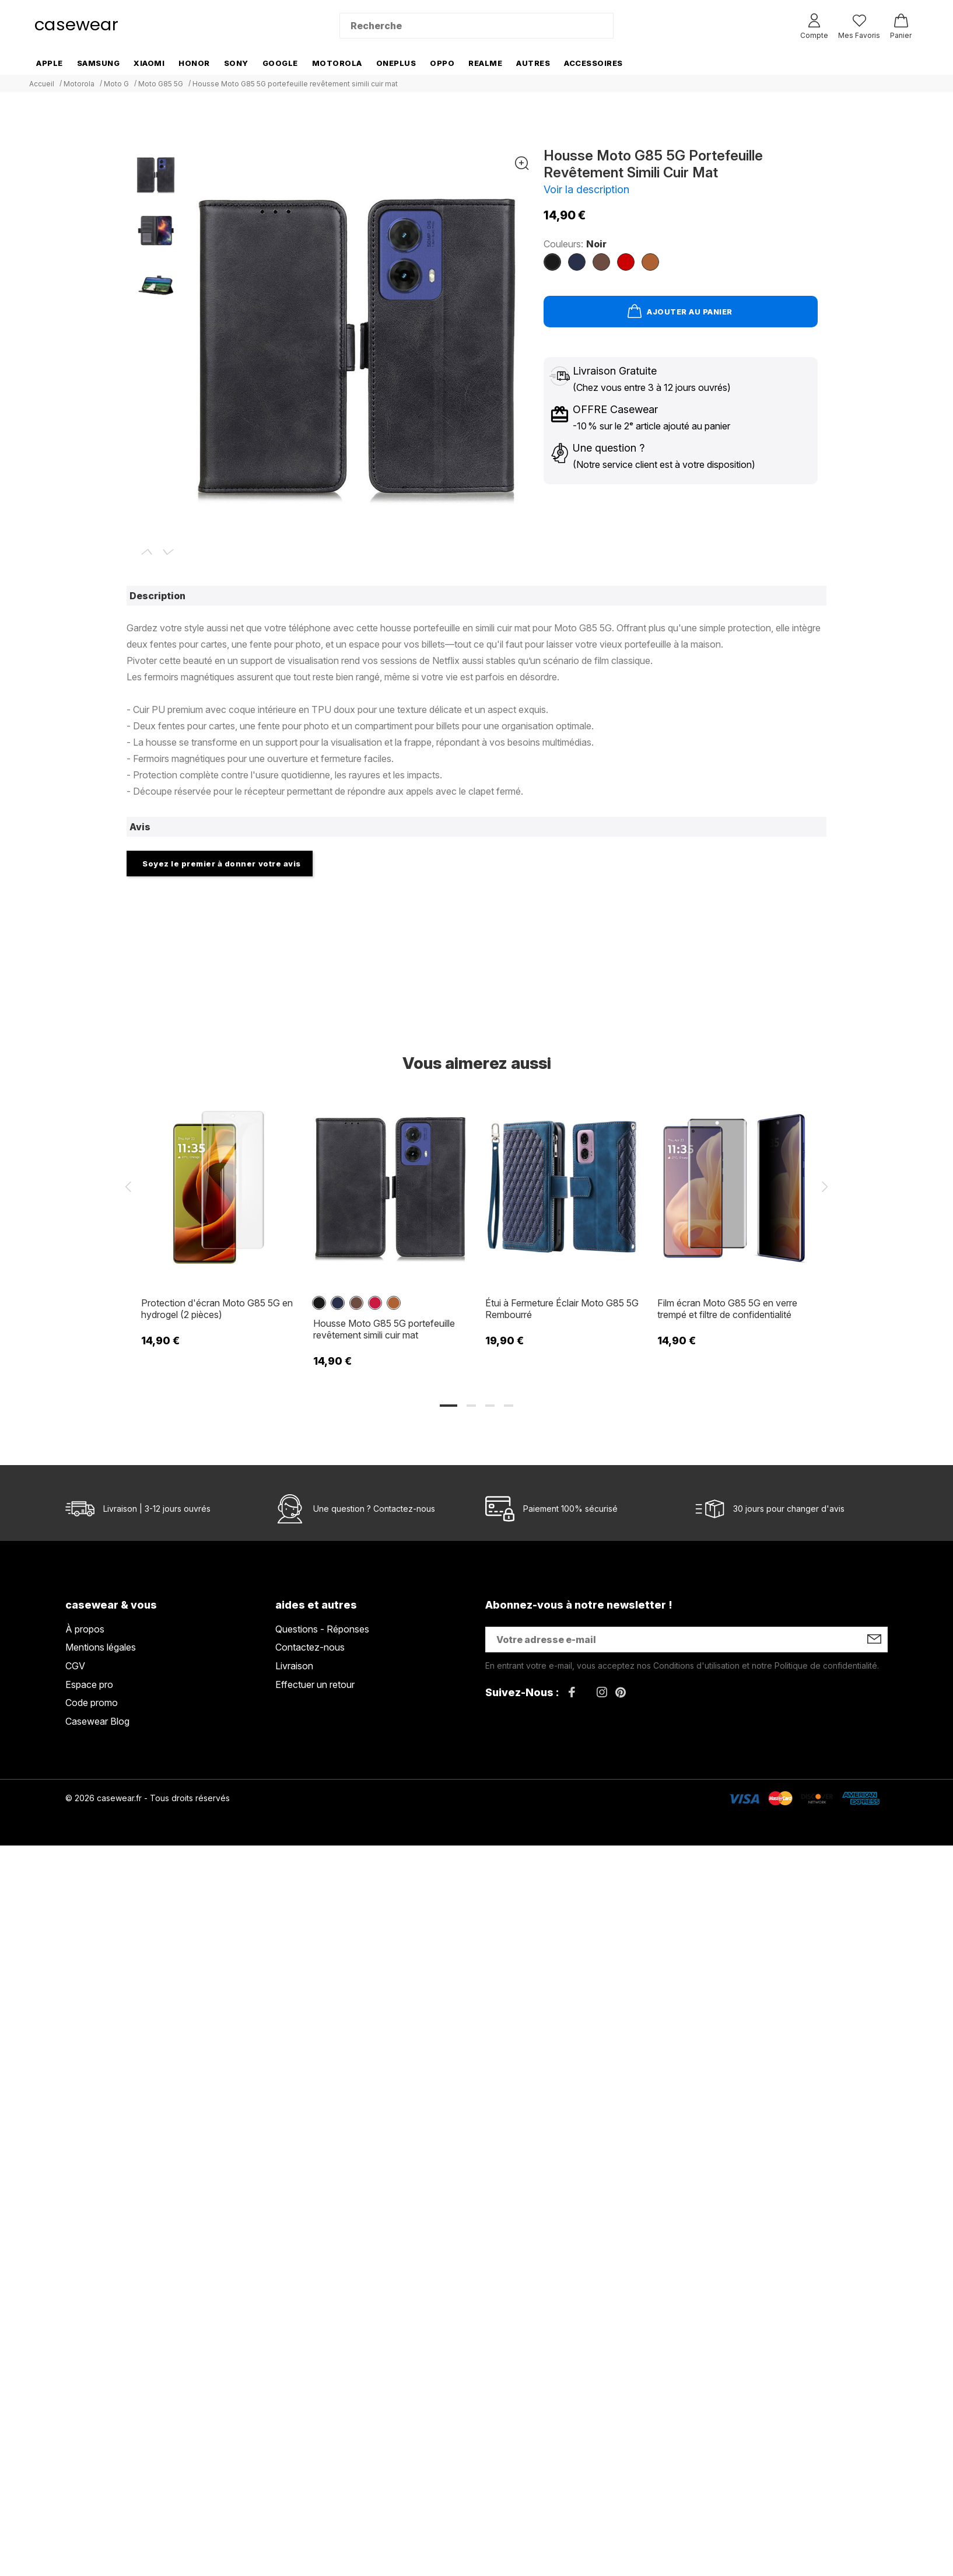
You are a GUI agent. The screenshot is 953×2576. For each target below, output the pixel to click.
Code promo (91, 1702)
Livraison (294, 1666)
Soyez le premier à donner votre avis (221, 863)
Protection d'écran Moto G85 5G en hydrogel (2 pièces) (217, 1308)
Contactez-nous (404, 1509)
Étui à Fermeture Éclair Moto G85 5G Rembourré (562, 1308)
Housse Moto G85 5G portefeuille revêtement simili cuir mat (384, 1329)
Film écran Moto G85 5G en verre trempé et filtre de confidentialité (727, 1308)
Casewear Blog (97, 1721)
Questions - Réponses (322, 1629)
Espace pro (89, 1684)
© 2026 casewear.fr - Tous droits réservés (147, 1798)
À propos (84, 1629)
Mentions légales (100, 1647)
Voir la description (586, 189)
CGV (75, 1666)
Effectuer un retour (315, 1684)
